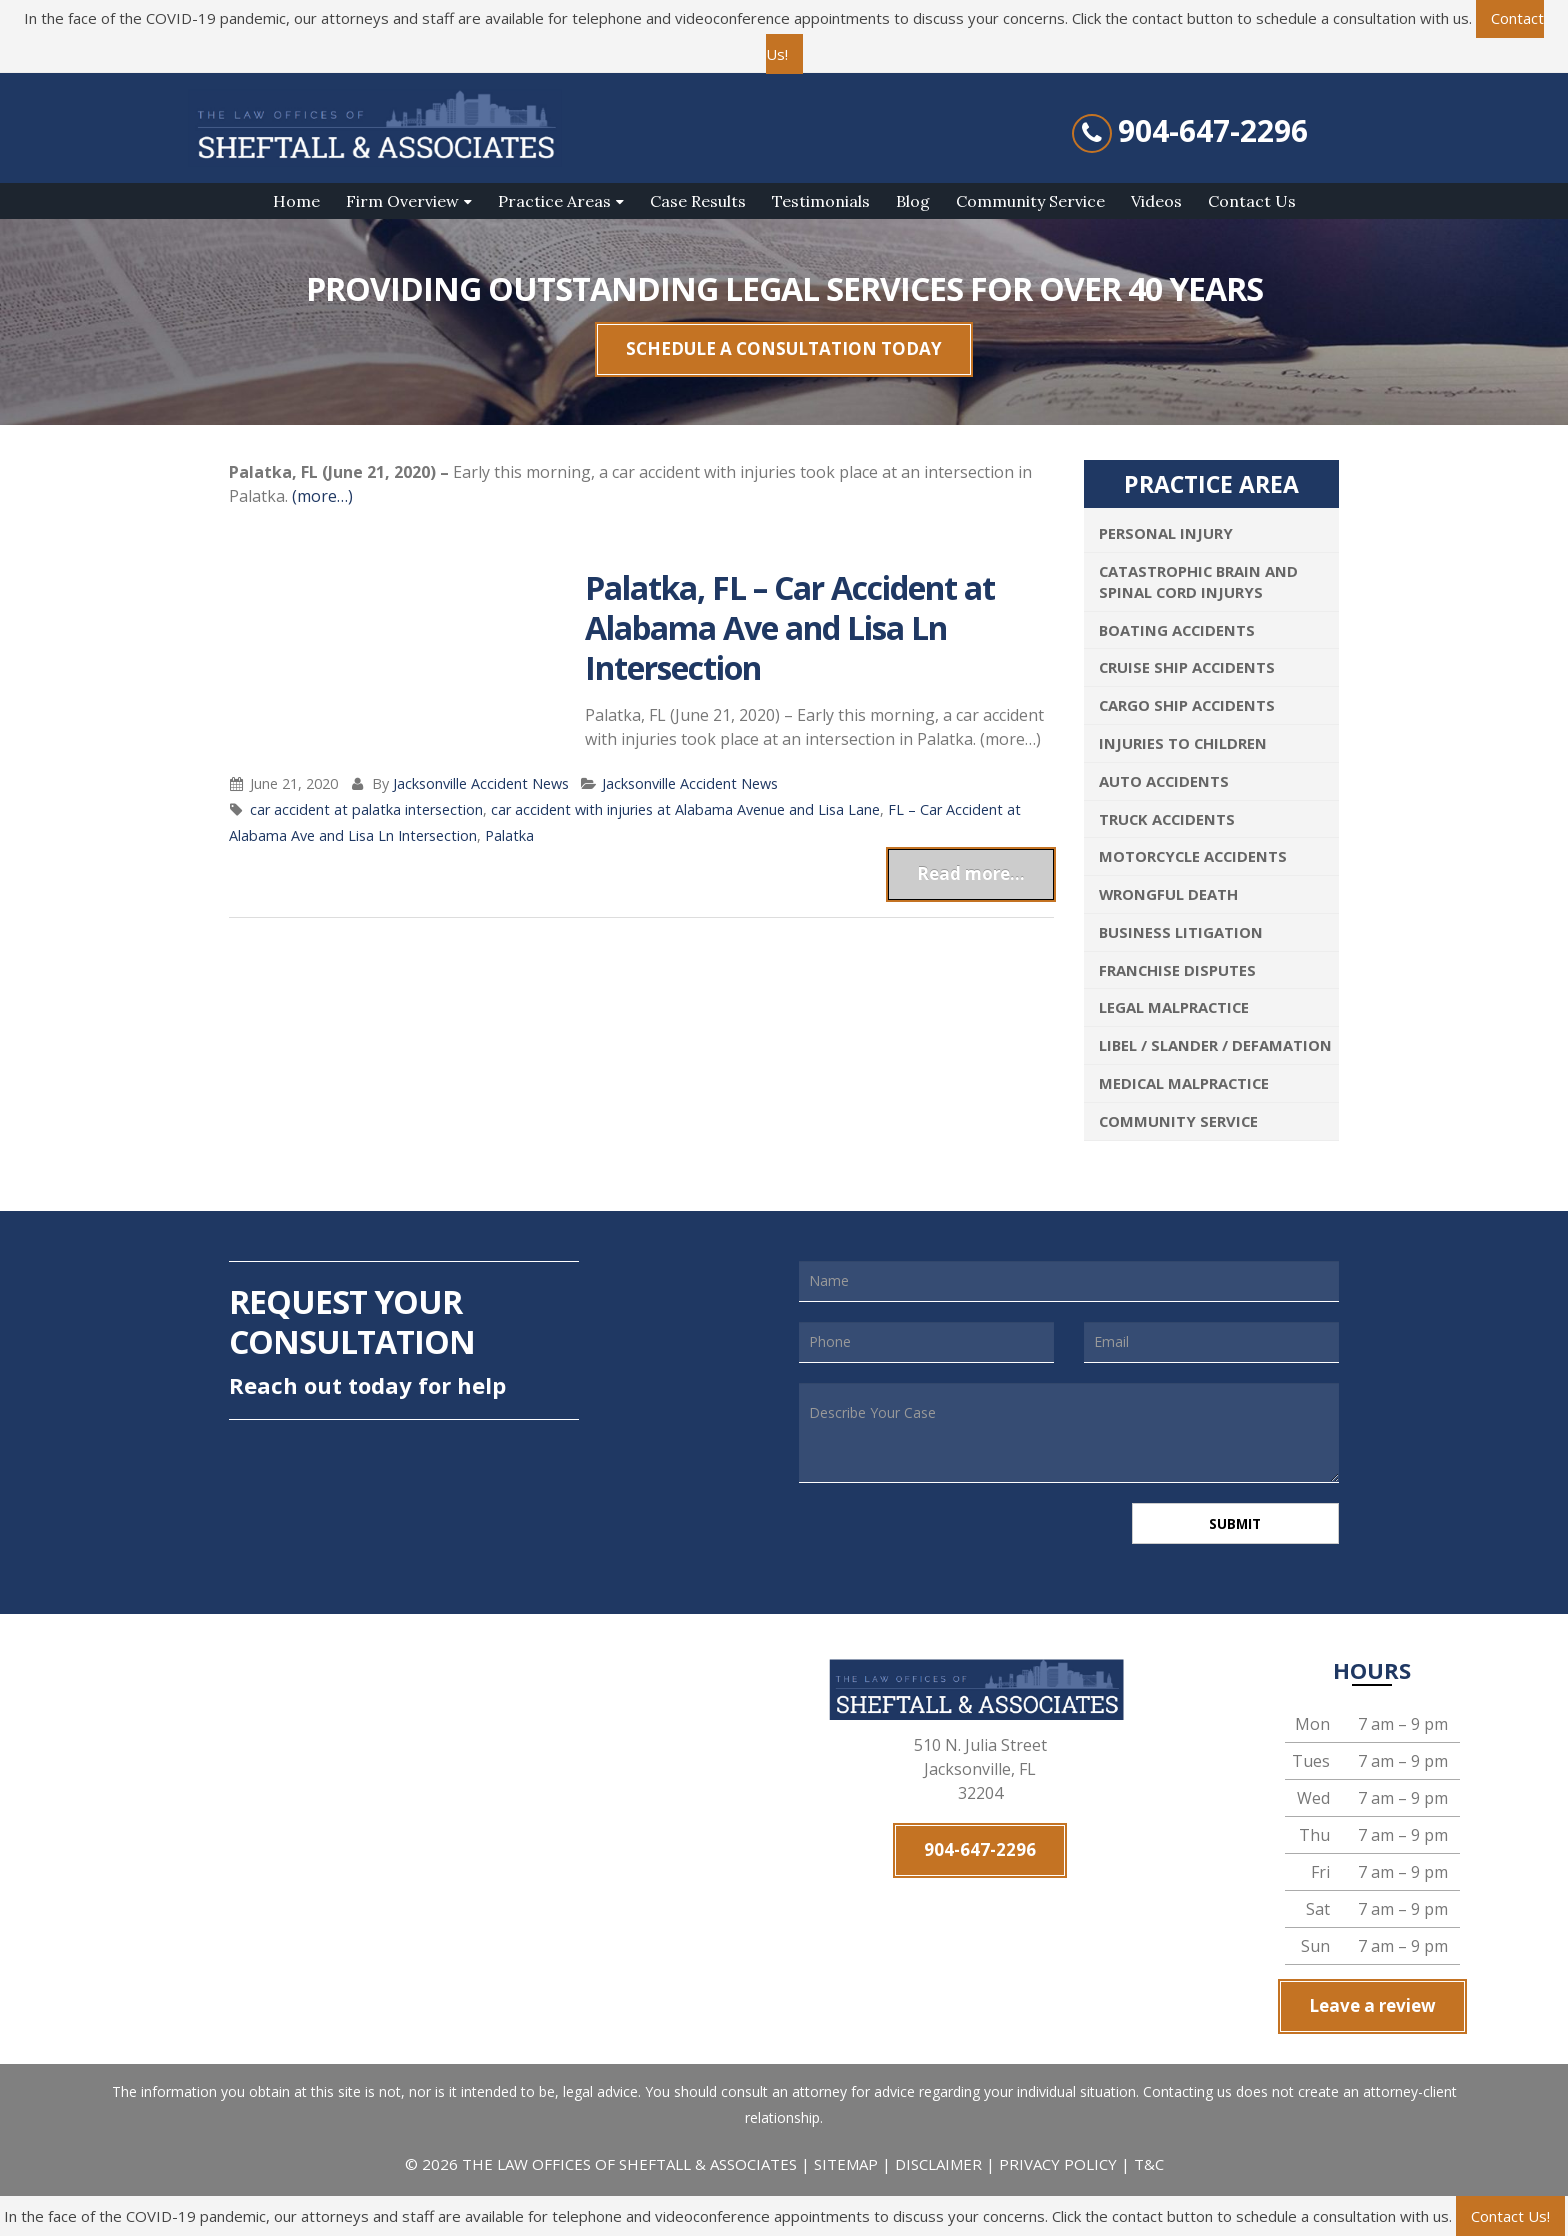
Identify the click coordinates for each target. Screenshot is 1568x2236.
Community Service (1030, 201)
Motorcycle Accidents (1193, 856)
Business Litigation (1181, 932)
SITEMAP (848, 2168)
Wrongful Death (1168, 894)
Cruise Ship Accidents (1187, 667)
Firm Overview (402, 201)
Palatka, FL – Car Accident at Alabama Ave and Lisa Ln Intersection (790, 627)
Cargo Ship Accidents (1187, 705)
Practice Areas (554, 201)
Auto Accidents (1164, 781)
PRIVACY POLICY (1058, 2168)
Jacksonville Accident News (481, 783)
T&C (1149, 2168)
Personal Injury (1166, 533)
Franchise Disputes (1177, 970)
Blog (913, 201)
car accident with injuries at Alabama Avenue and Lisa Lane (685, 809)
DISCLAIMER (938, 2168)
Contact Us (1252, 201)
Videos (1156, 201)
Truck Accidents (1167, 819)
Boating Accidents (1177, 630)
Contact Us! (1510, 2216)
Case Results (698, 201)
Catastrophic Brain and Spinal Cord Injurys (1198, 581)
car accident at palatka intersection (366, 809)
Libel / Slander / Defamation (1215, 1045)
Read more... (971, 873)
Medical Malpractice (1184, 1083)
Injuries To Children (1183, 743)
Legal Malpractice (1174, 1007)
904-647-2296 (1213, 131)
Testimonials (821, 201)
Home (296, 201)
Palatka (509, 835)
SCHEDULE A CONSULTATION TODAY (784, 348)
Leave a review (1372, 2009)
